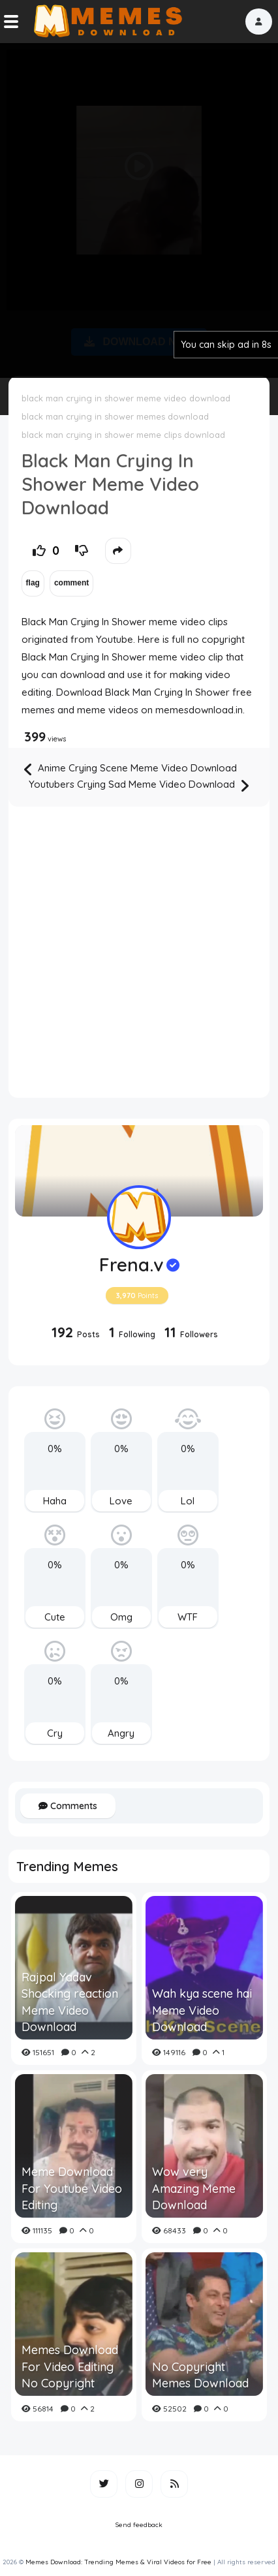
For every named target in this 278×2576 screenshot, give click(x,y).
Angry (121, 1733)
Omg (121, 1617)
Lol (187, 1501)
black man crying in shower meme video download (126, 398)
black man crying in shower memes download (115, 416)
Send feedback (139, 2525)
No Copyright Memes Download (200, 2375)
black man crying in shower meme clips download (123, 434)
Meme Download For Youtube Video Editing (72, 2188)
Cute (54, 1617)
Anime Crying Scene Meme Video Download (130, 769)
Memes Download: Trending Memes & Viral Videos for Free (118, 2562)
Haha (55, 1501)
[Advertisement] (139, 208)
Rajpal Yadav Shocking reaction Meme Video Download (70, 2002)
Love (121, 1501)
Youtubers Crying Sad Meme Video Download (139, 785)
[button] (258, 21)
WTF (188, 1617)
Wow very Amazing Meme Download (194, 2188)
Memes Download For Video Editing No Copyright (70, 2366)
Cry (55, 1733)
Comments (68, 1806)
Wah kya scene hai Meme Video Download (202, 2010)
